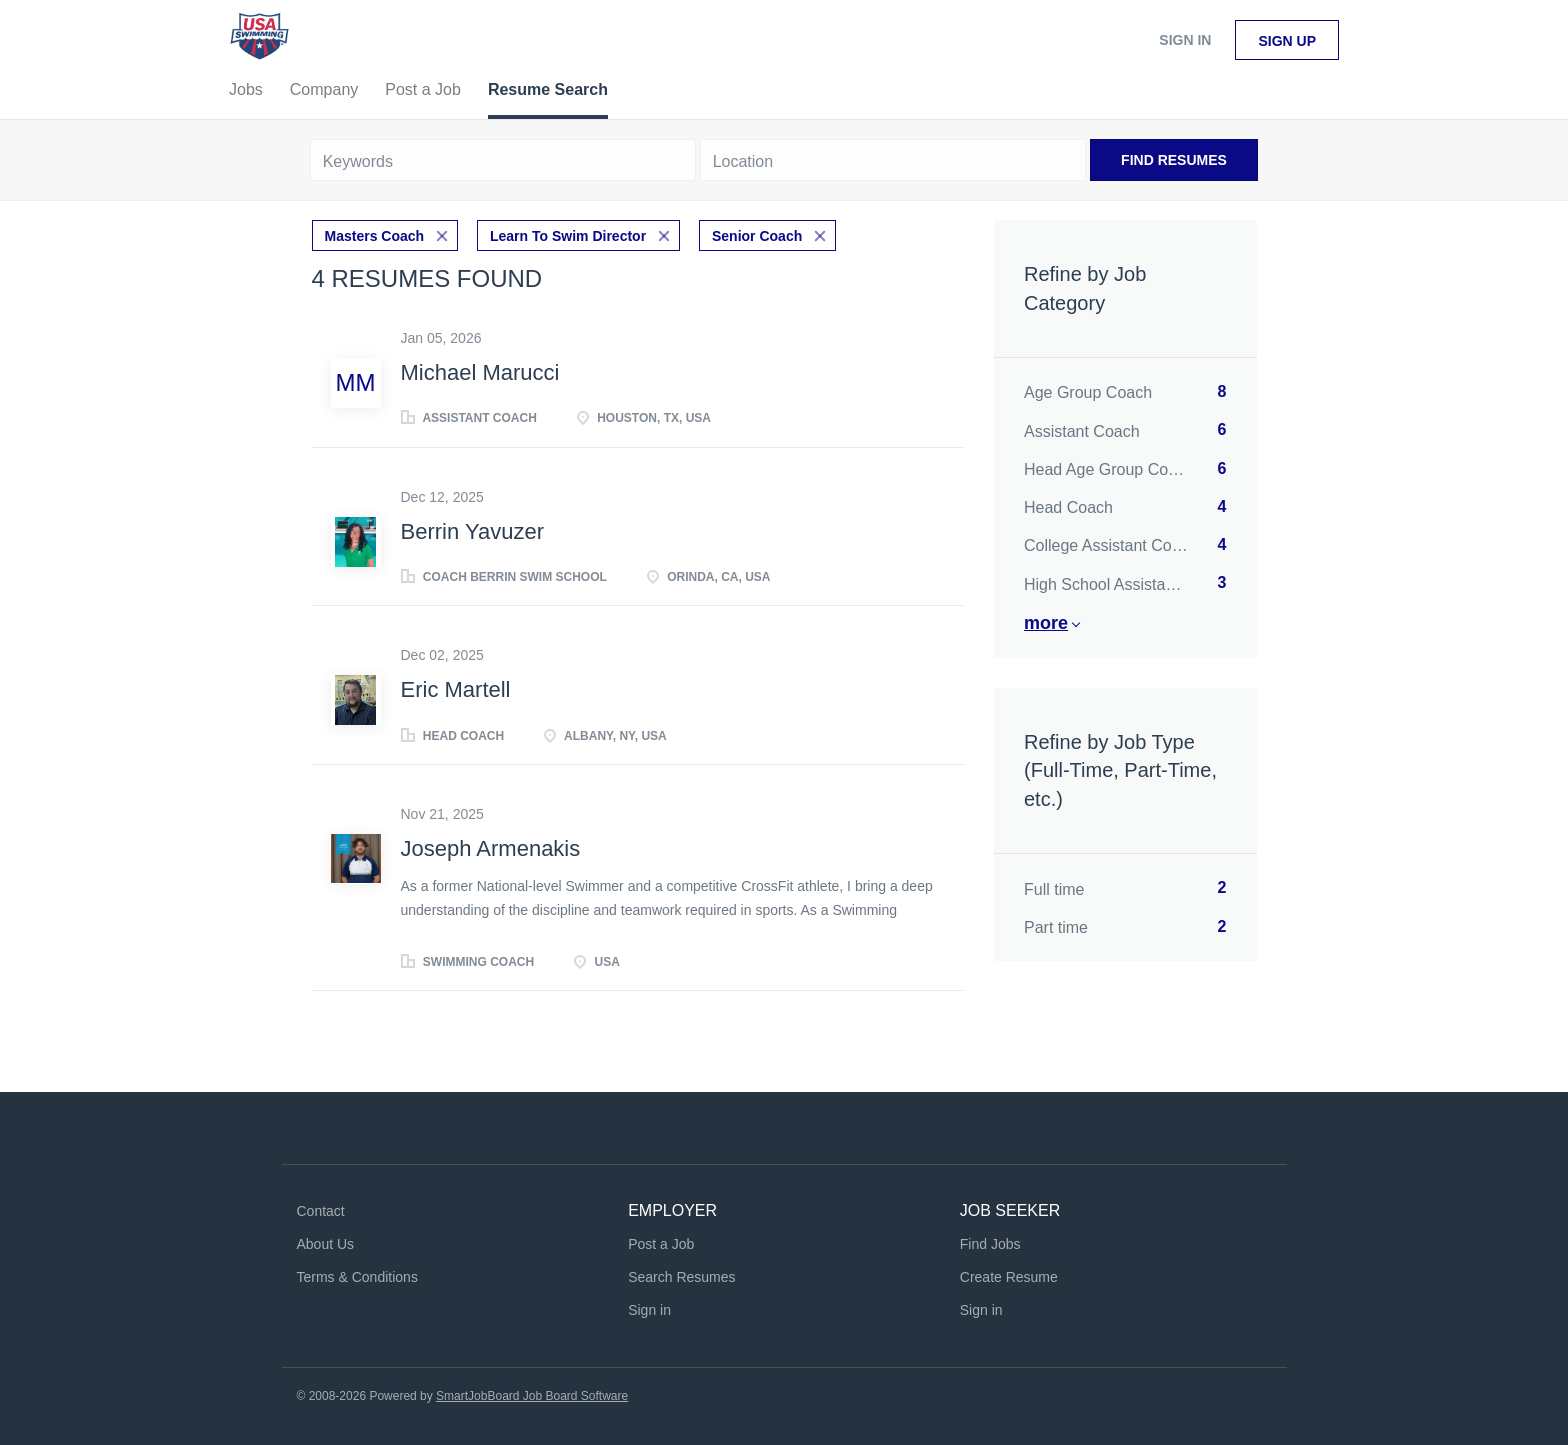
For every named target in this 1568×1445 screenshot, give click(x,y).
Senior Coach (757, 236)
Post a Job (661, 1244)
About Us (326, 1244)
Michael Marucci (480, 372)
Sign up (1287, 41)
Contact (321, 1211)
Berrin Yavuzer (472, 531)
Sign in (1185, 40)
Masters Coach (375, 236)
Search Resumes (681, 1277)
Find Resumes (1174, 160)
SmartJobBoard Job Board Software (532, 1396)
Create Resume (1009, 1277)
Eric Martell (456, 689)
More (1046, 623)
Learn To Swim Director (568, 236)
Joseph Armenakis (491, 848)
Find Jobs (990, 1244)
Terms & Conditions (357, 1277)
